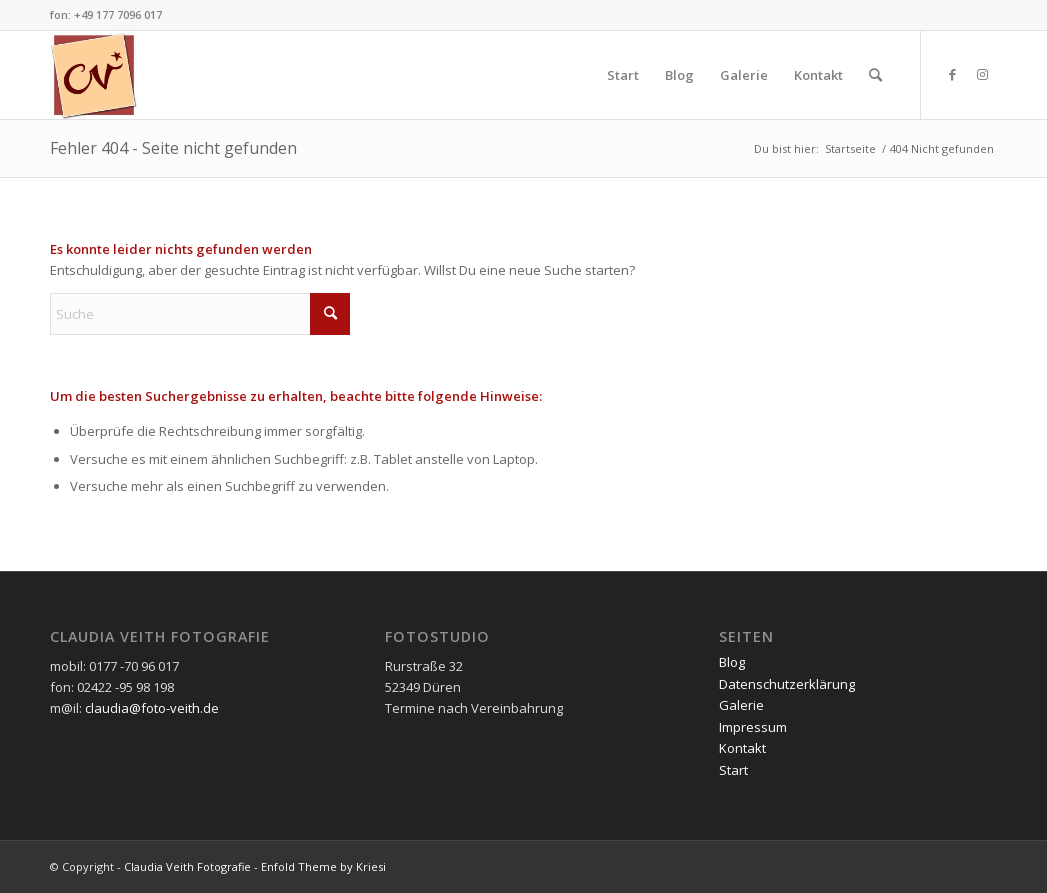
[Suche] (875, 75)
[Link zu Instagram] (982, 74)
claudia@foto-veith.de (152, 708)
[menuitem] (623, 75)
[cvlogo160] (94, 75)
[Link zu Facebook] (952, 74)
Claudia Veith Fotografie (187, 866)
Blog (732, 662)
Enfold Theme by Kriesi (323, 866)
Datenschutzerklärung (787, 684)
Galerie (741, 705)
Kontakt (742, 748)
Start (733, 770)
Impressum (753, 727)
